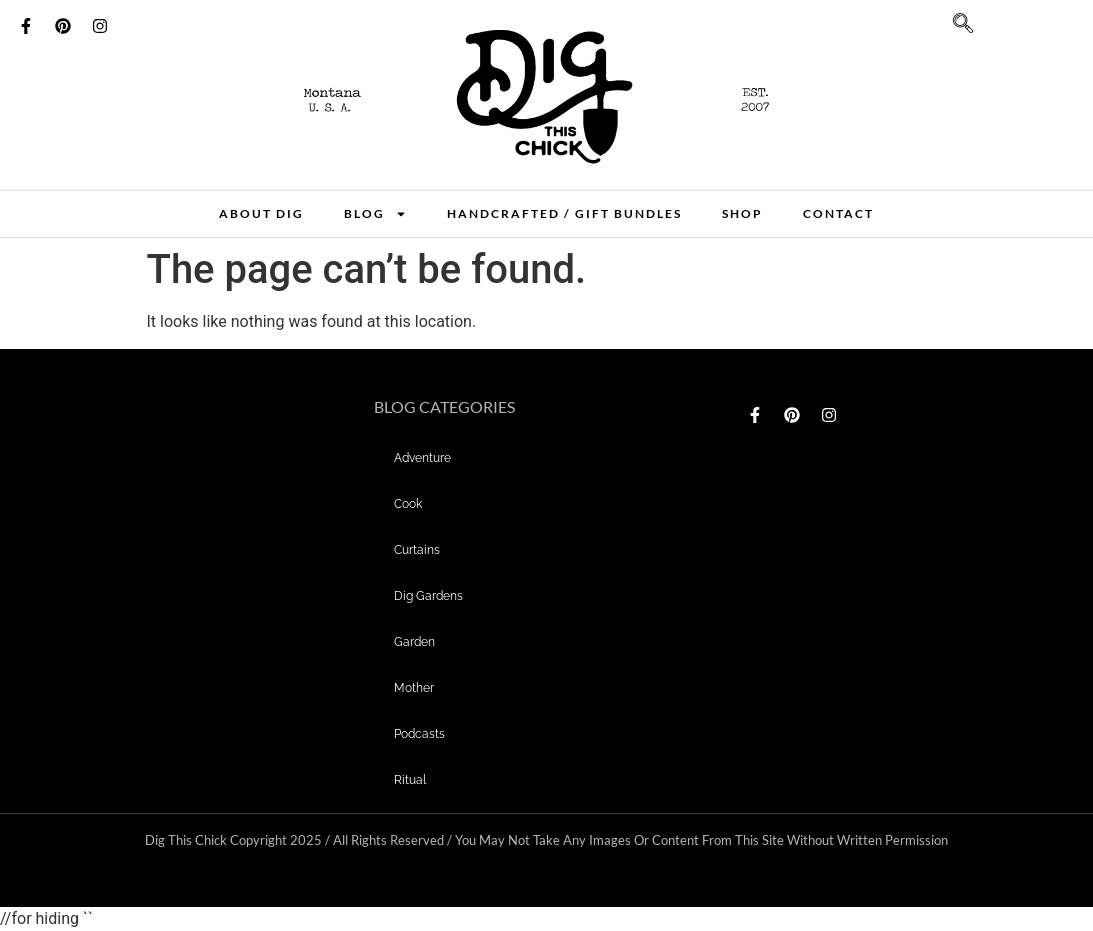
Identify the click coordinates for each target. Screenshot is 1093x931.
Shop (742, 213)
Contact (838, 213)
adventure (422, 458)
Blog (375, 214)
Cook (408, 504)
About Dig (261, 213)
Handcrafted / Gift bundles (564, 213)
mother (414, 688)
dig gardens (428, 596)
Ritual (410, 780)
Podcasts (419, 734)
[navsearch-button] (953, 30)
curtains (417, 550)
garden (414, 642)
